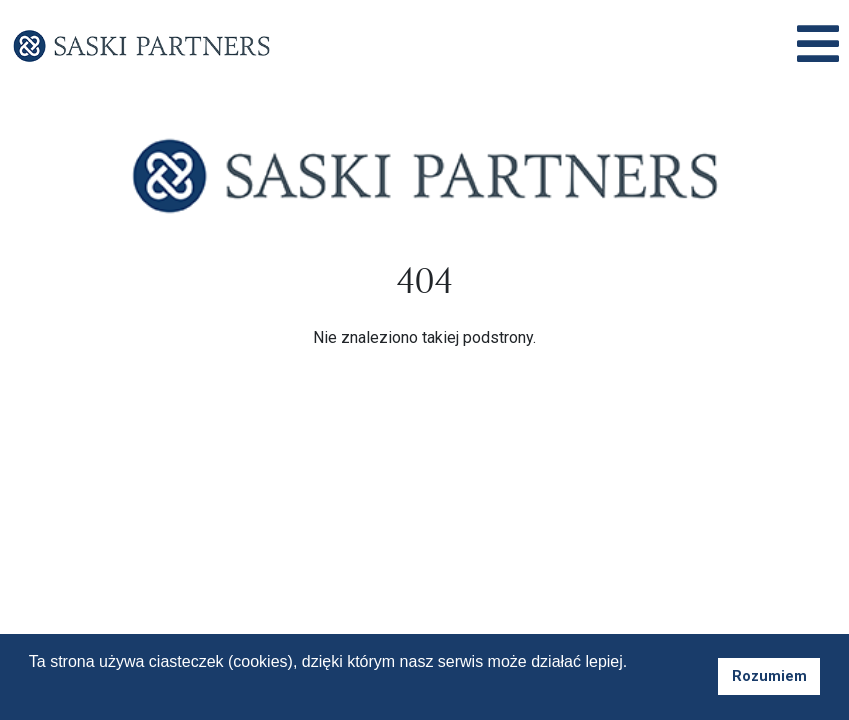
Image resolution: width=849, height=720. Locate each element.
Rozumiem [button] (769, 676)
